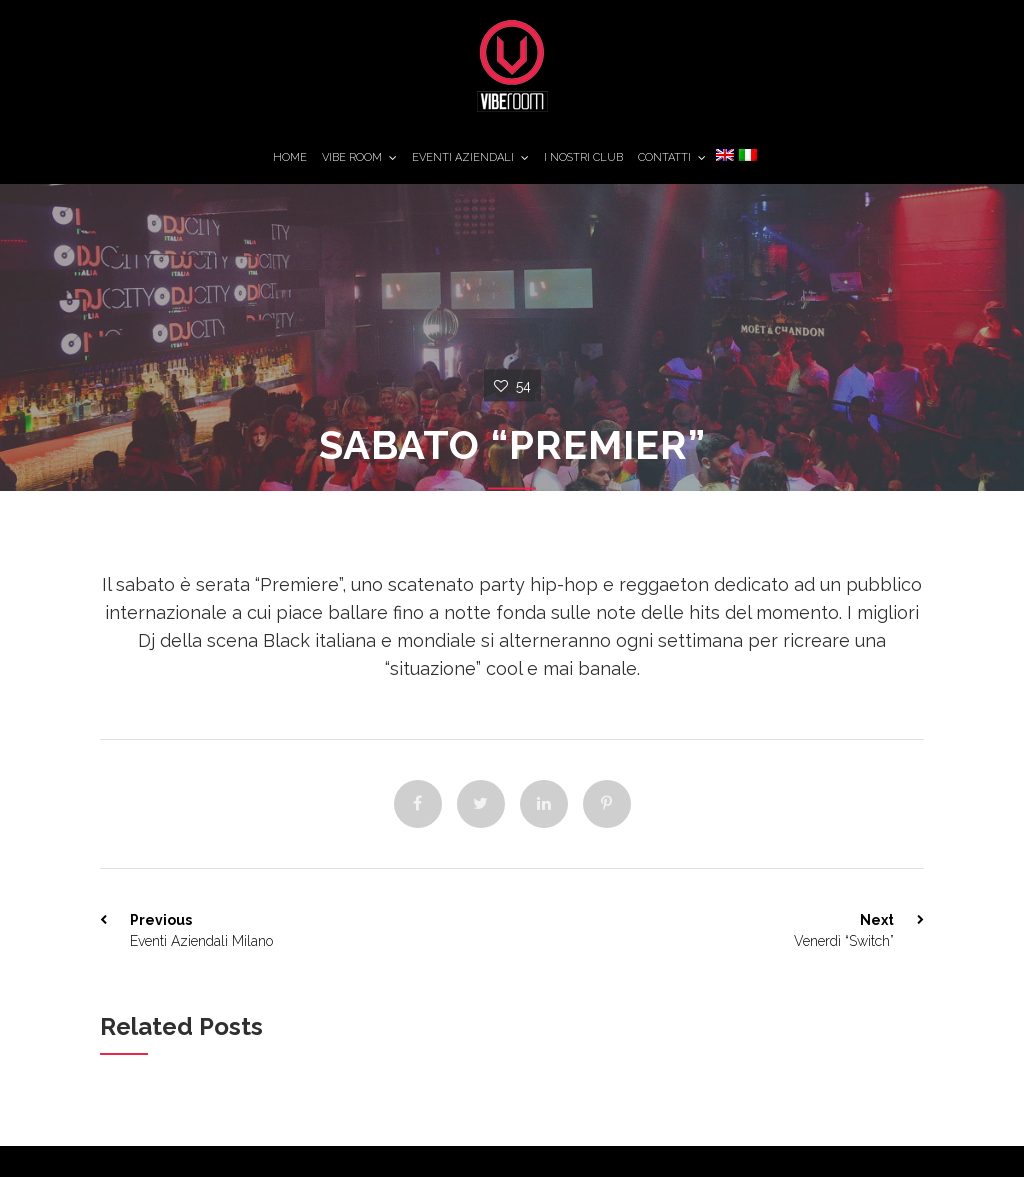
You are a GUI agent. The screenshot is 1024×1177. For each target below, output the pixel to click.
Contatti (664, 157)
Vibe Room (352, 157)
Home (290, 157)
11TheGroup (979, 35)
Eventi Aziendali (463, 157)
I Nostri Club (583, 157)
